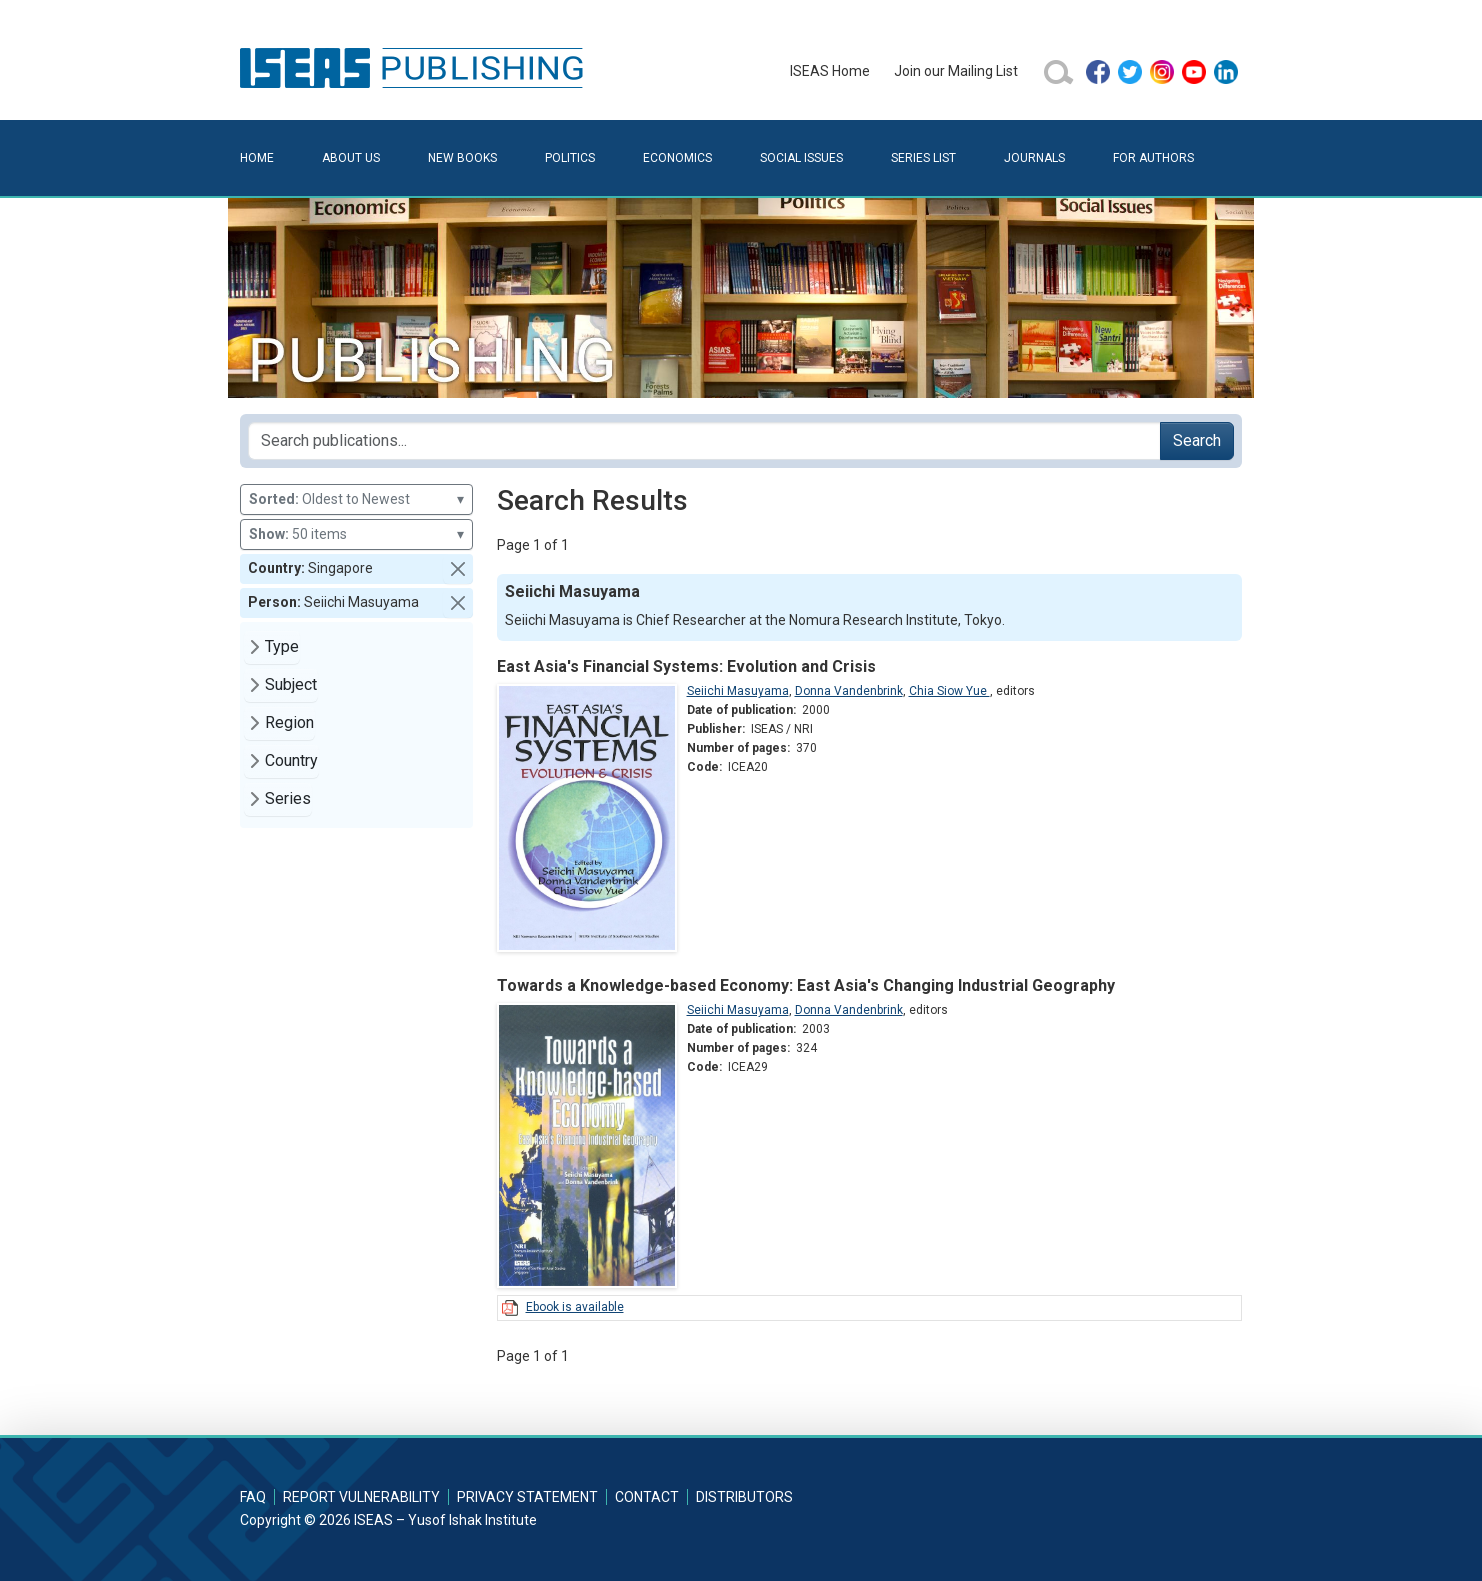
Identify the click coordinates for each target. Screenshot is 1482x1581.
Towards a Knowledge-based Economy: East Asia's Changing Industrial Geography (806, 985)
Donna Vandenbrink (849, 691)
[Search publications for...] (704, 441)
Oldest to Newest (356, 499)
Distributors (744, 1497)
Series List (923, 158)
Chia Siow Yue (949, 691)
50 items (356, 534)
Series (288, 798)
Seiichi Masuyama (738, 691)
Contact (647, 1497)
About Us (351, 158)
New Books (462, 158)
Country (291, 760)
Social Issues (801, 158)
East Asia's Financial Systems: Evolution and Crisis (686, 666)
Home (257, 158)
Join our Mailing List (956, 71)
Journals (1034, 158)
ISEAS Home (830, 71)
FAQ (253, 1497)
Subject (291, 684)
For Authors (1153, 158)
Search (1197, 440)
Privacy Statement (527, 1497)
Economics (677, 158)
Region (289, 722)
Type (282, 646)
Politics (570, 158)
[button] (458, 569)
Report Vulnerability (361, 1497)
